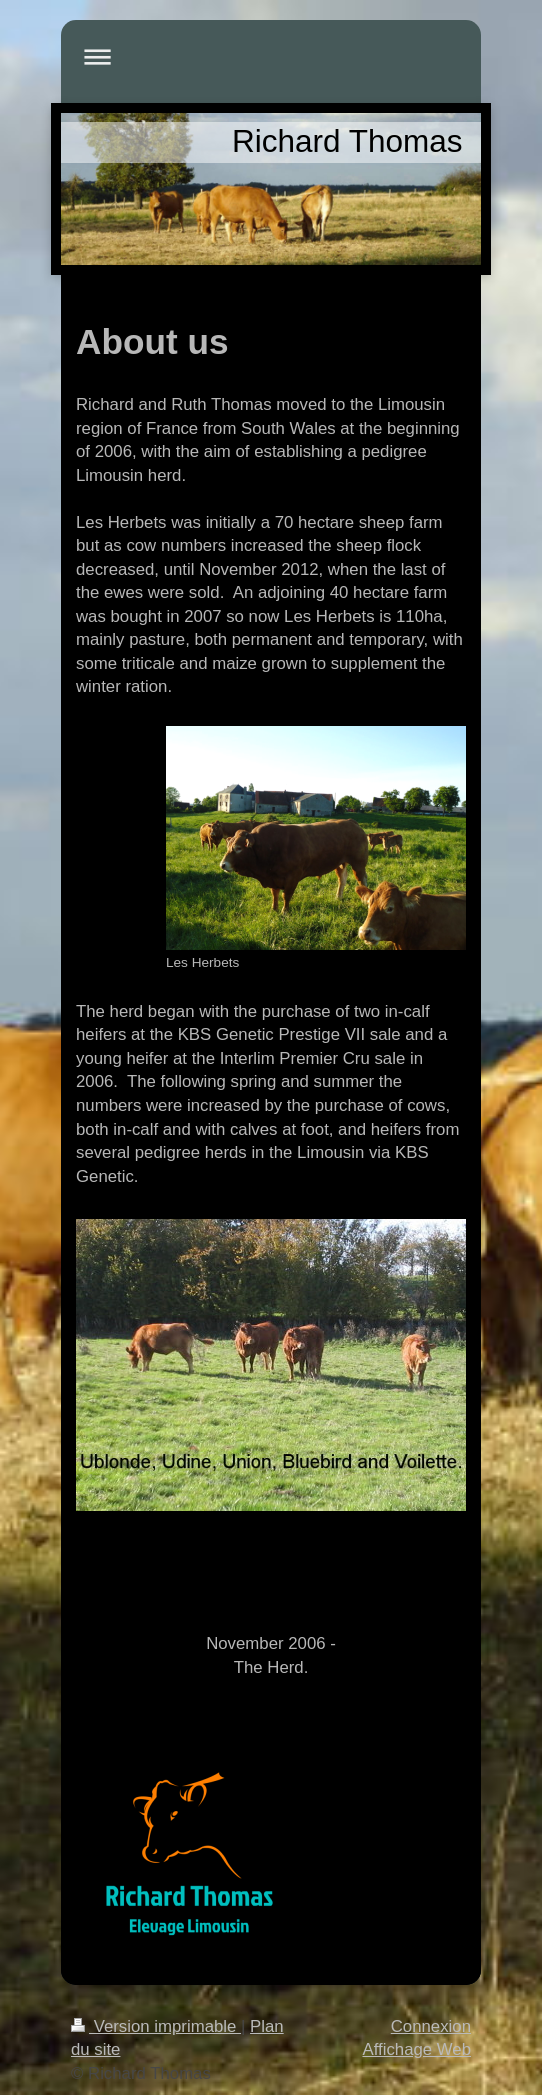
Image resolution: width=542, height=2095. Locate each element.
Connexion (431, 2026)
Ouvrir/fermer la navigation (271, 56)
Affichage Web (416, 2049)
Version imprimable (156, 2026)
